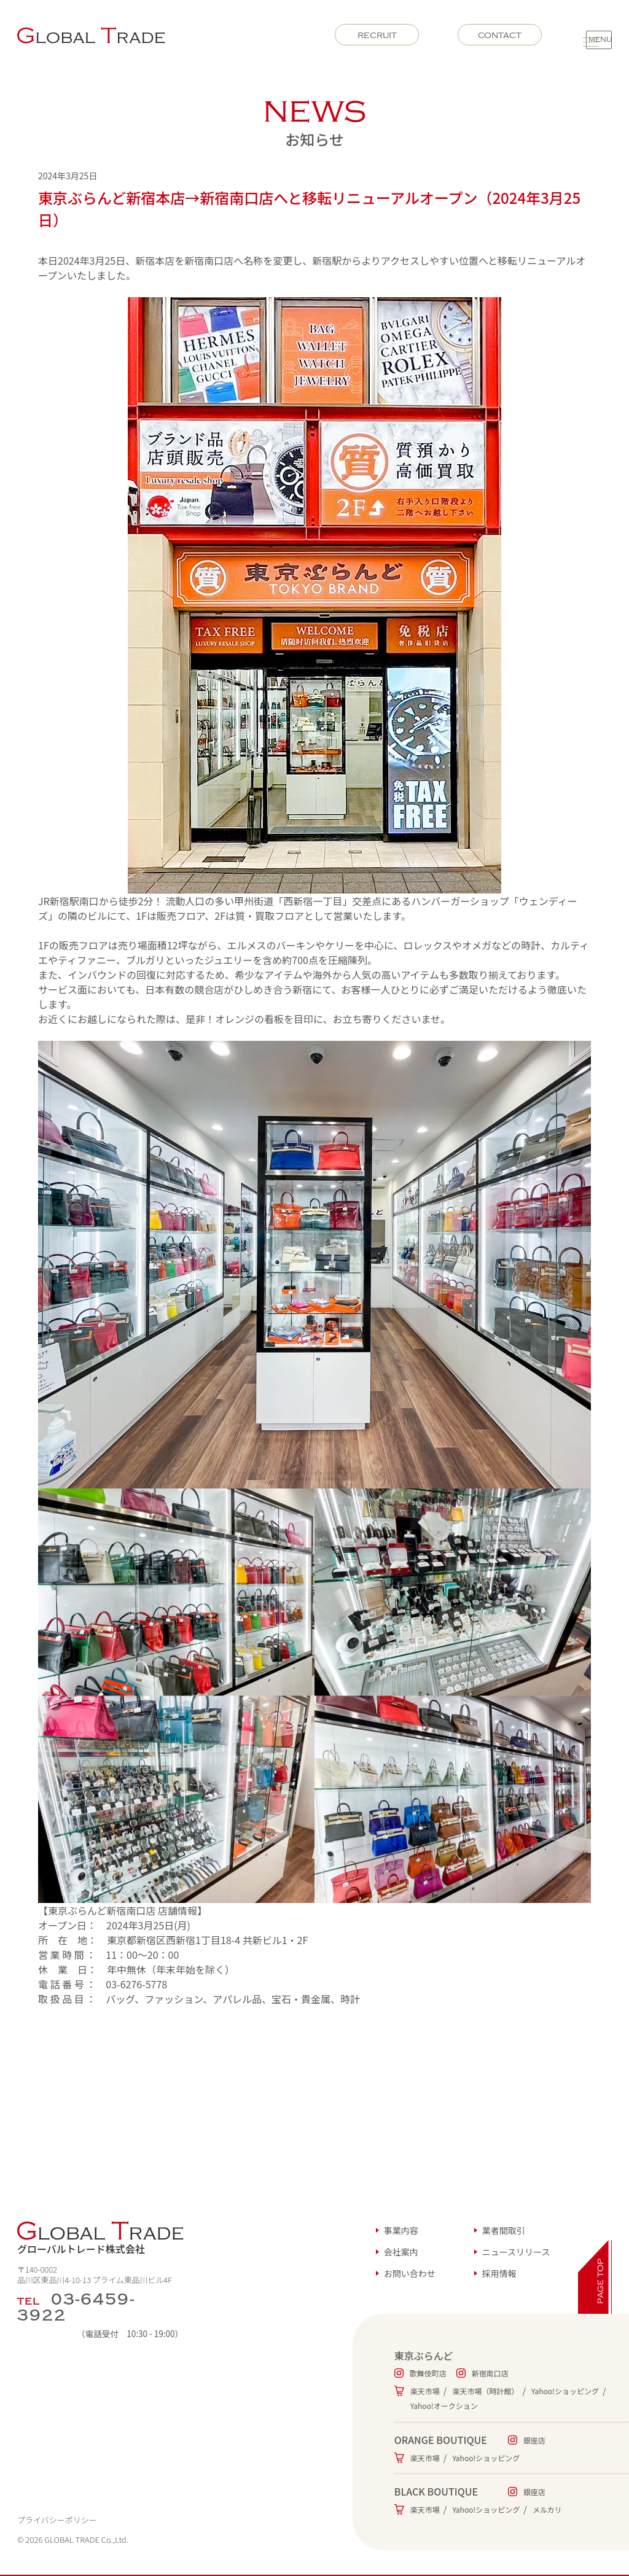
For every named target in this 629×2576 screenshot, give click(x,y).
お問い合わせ (410, 2273)
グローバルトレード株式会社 (100, 2238)
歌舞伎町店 (428, 2373)
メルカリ (547, 2509)
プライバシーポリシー (57, 2520)
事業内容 (401, 2230)
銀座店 (534, 2440)
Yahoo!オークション (444, 2405)
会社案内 (401, 2252)
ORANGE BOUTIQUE (440, 2439)
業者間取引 (503, 2230)
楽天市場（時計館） (485, 2391)
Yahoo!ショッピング (565, 2391)
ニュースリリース (516, 2252)
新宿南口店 (490, 2373)
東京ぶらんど (423, 2355)
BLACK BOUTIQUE (436, 2491)
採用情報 (499, 2273)
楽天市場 (425, 2391)
